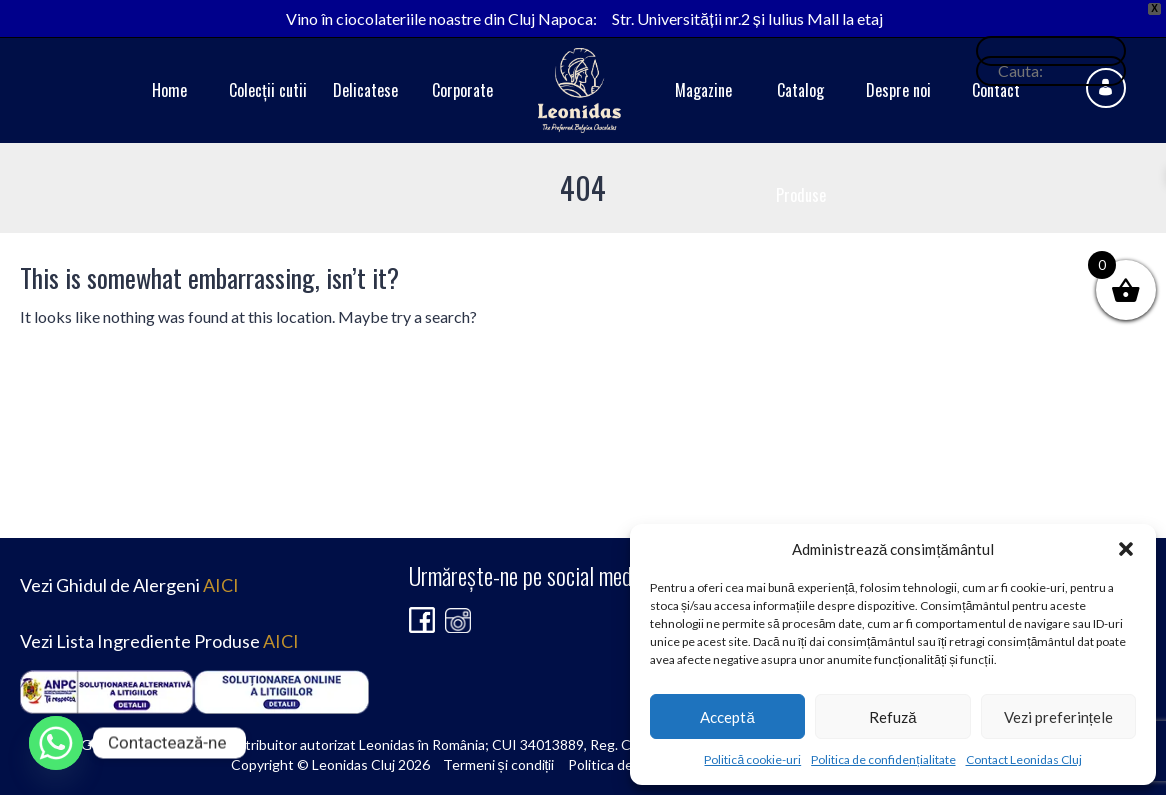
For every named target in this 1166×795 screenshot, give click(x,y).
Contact (996, 90)
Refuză (892, 717)
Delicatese (365, 90)
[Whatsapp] (56, 743)
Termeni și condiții (499, 764)
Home (169, 90)
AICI (221, 585)
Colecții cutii (268, 90)
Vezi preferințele (1058, 717)
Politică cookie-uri (752, 759)
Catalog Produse (801, 142)
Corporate (462, 90)
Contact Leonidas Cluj (1024, 759)
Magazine (703, 90)
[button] (1126, 549)
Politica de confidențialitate (883, 759)
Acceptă (727, 717)
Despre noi (898, 90)
